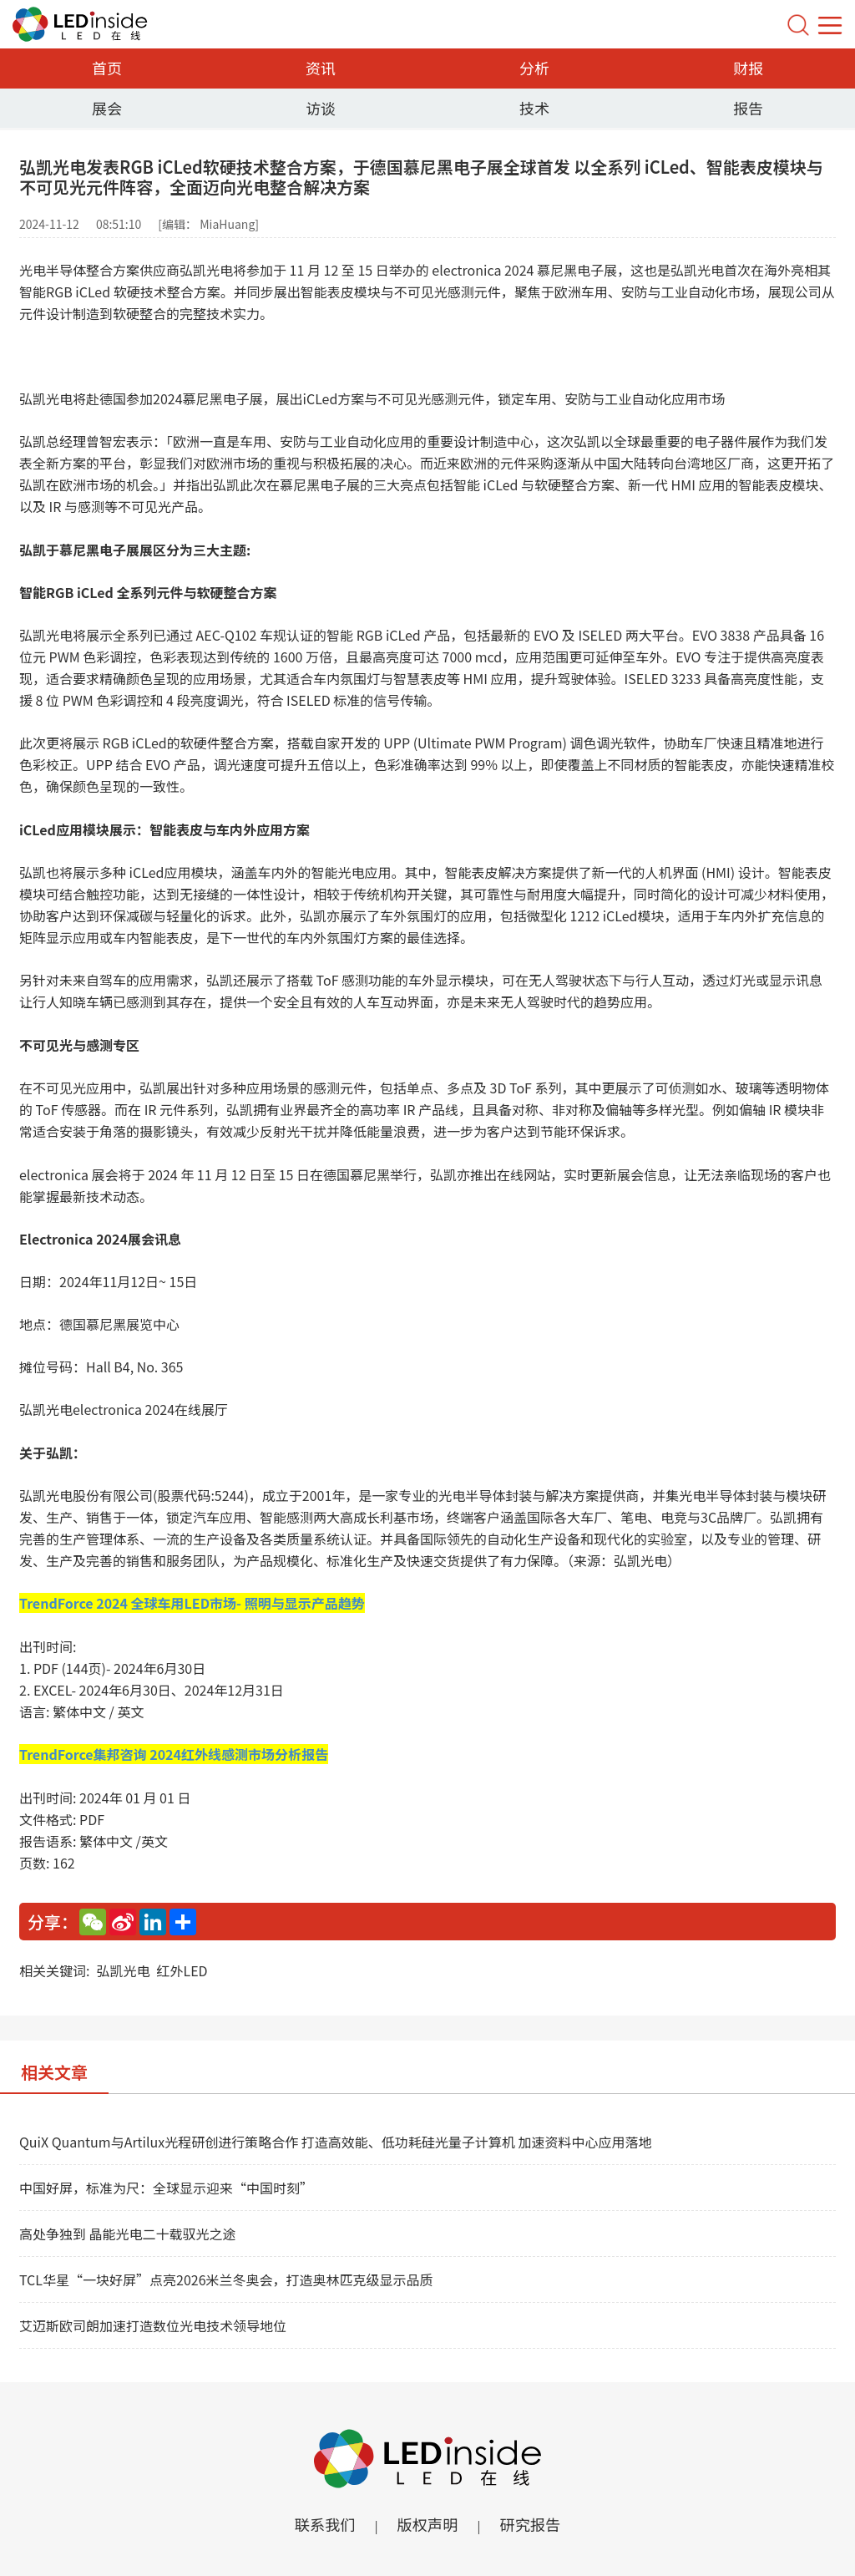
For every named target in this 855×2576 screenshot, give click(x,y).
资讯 (321, 68)
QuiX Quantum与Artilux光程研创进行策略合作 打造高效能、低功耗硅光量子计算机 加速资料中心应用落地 (335, 2142)
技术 (534, 108)
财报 (748, 68)
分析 (534, 68)
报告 (748, 108)
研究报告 (536, 2525)
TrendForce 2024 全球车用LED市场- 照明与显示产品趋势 (192, 1603)
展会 (107, 108)
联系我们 (319, 2525)
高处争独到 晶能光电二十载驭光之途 (127, 2234)
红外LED (181, 1970)
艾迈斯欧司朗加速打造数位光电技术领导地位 (152, 2325)
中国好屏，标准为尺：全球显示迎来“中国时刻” (166, 2188)
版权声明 (427, 2525)
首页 (107, 68)
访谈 (321, 108)
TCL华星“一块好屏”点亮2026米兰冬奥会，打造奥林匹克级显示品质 (226, 2279)
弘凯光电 (122, 1970)
